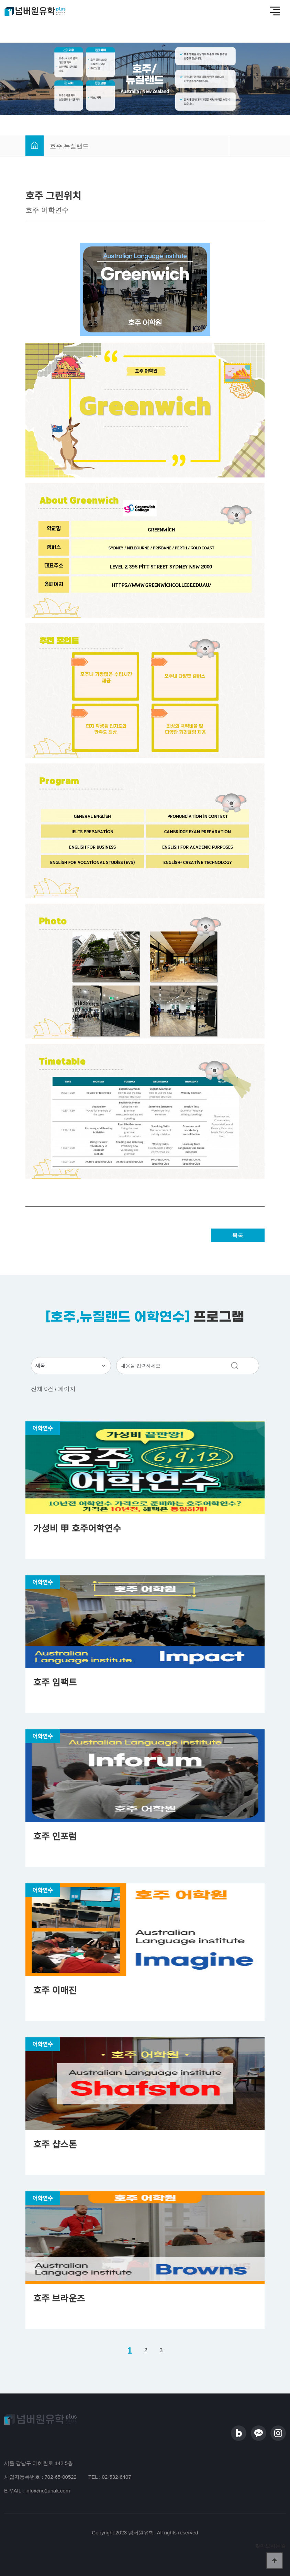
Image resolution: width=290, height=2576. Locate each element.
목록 (237, 1235)
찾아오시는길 (270, 2546)
